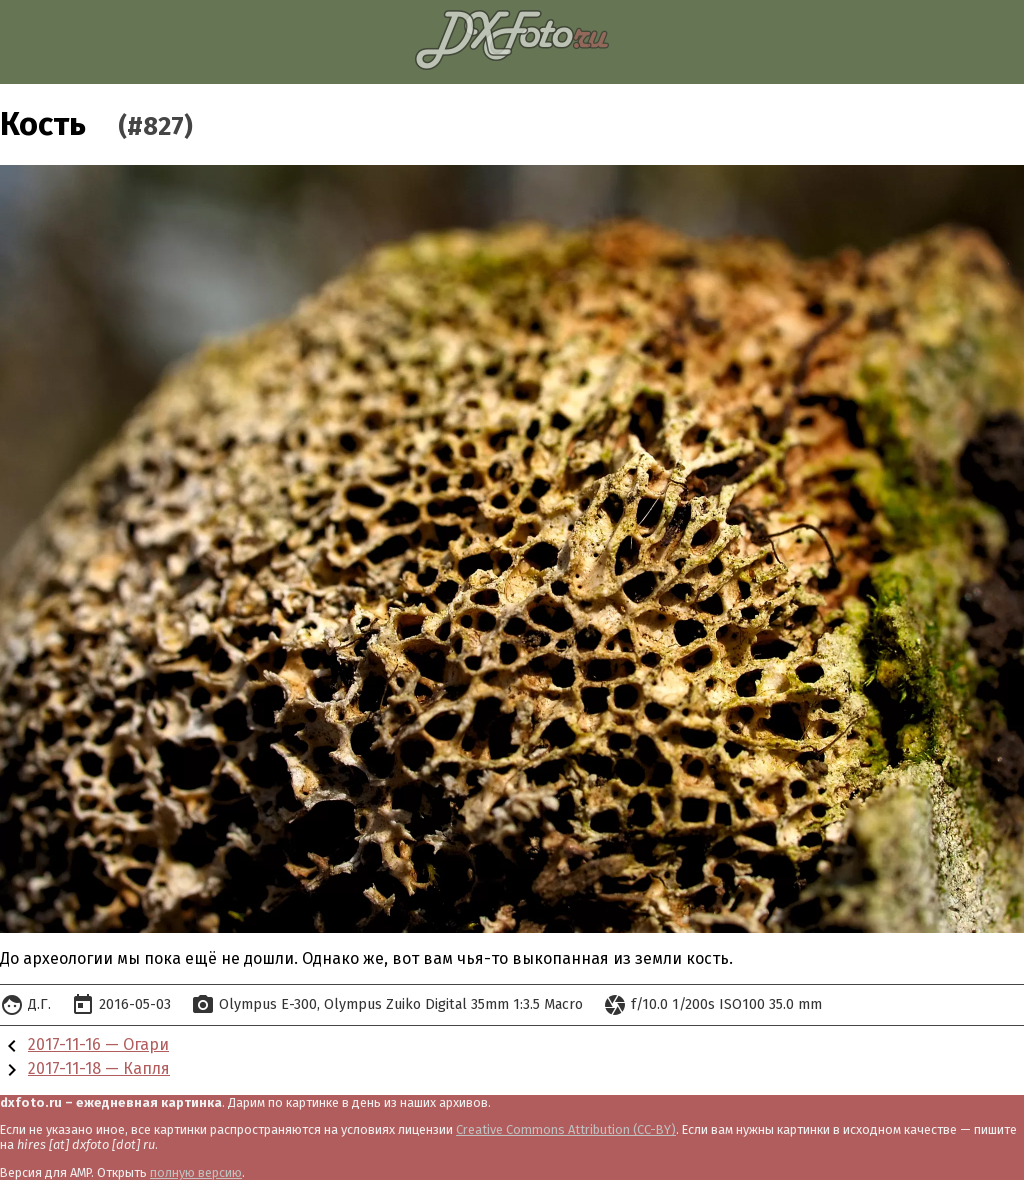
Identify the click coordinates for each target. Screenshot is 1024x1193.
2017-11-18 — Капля (99, 1068)
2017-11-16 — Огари (98, 1044)
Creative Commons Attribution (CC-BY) (566, 1129)
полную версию (196, 1172)
